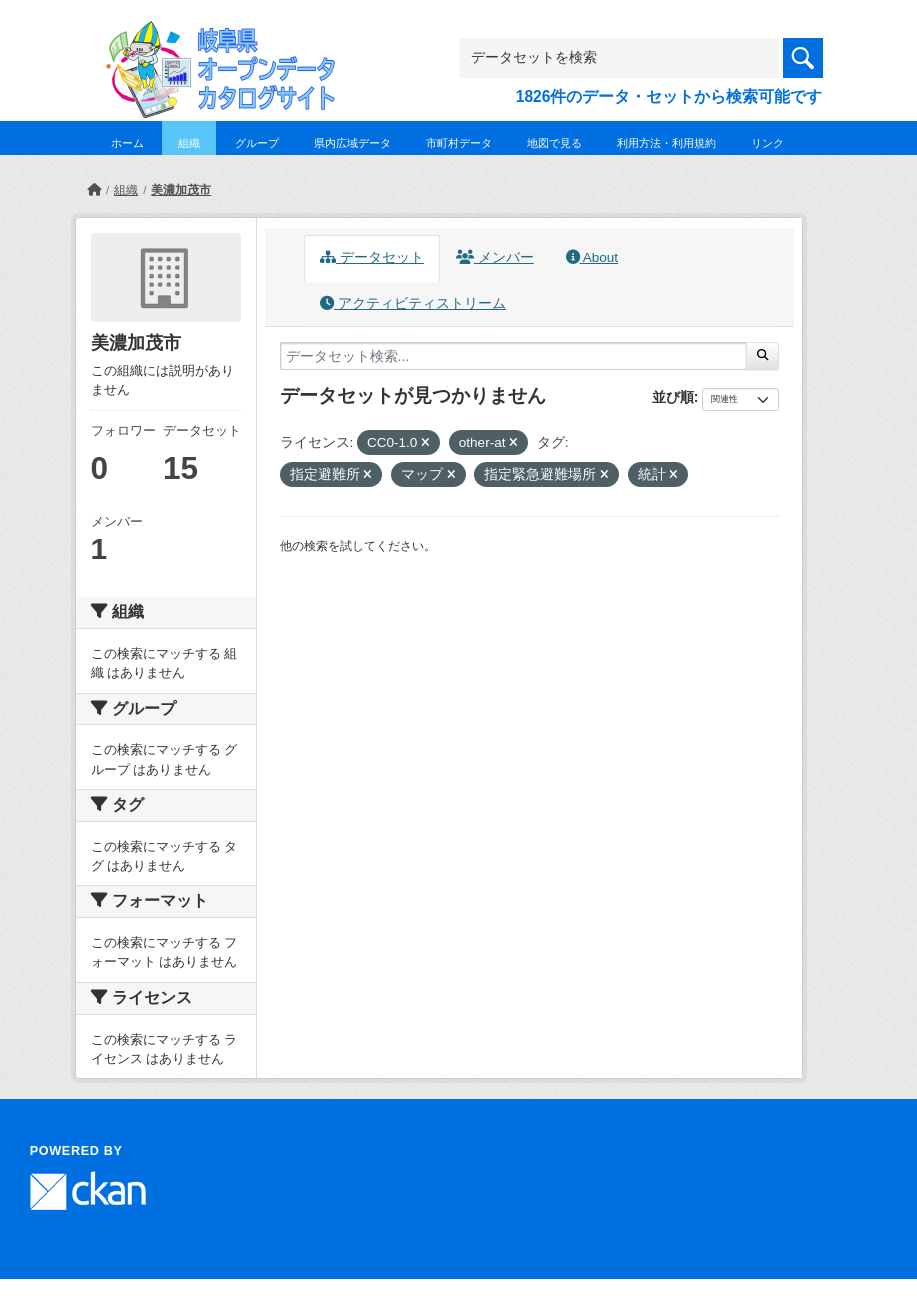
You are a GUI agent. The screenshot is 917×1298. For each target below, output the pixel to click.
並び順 (673, 397)
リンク (767, 143)
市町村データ (459, 143)
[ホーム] (94, 190)
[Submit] (762, 356)
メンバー (495, 257)
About (592, 257)
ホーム (127, 143)
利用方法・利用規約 (666, 143)
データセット (372, 257)
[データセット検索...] (514, 356)
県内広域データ (352, 143)
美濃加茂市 (181, 190)
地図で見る (554, 143)
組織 (189, 143)
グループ (257, 143)
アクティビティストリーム (413, 303)
